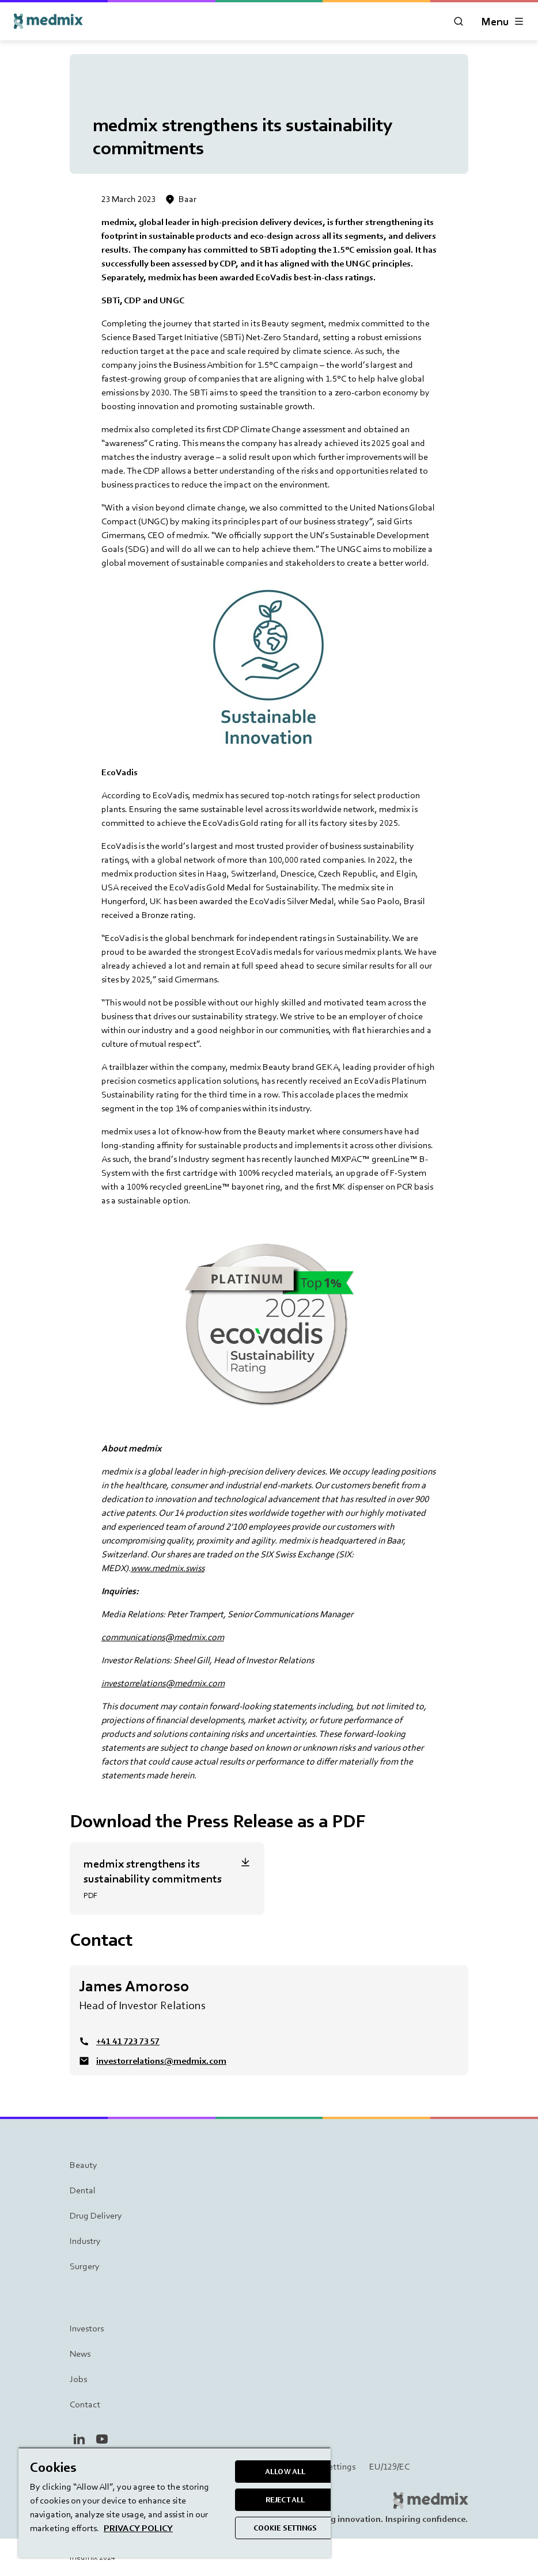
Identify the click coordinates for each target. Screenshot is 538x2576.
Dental (83, 2190)
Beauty (83, 2164)
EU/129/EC (389, 2466)
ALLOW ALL (285, 2471)
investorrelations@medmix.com (163, 1683)
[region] (174, 2502)
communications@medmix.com (162, 1637)
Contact (85, 2404)
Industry (85, 2240)
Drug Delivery (96, 2215)
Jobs (78, 2378)
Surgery (85, 2266)
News (80, 2353)
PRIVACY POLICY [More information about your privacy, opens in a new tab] (138, 2527)
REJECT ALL (285, 2499)
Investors (87, 2328)
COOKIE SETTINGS (285, 2528)
